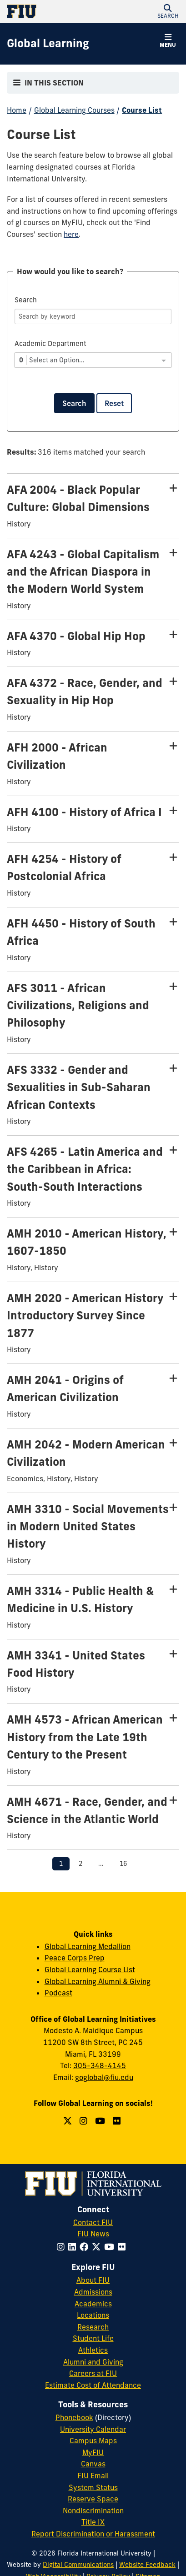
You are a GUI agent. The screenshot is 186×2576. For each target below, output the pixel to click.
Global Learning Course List (90, 1969)
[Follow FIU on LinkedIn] (74, 2246)
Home (16, 110)
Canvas (93, 2463)
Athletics (93, 2350)
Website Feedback (147, 2565)
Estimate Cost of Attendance (93, 2385)
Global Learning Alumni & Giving (98, 1981)
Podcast (58, 1992)
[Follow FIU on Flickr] (123, 2246)
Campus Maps (93, 2440)
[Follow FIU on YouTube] (111, 2246)
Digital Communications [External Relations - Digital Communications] (78, 2565)
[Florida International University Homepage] (50, 11)
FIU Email (93, 2475)
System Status (93, 2487)
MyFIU (93, 2452)
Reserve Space (93, 2498)
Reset (114, 403)
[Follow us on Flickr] (118, 2121)
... (101, 1863)
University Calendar (93, 2429)
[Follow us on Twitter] (68, 2121)
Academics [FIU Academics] (93, 2303)
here (71, 234)
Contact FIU (93, 2222)
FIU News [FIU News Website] (93, 2233)
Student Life (93, 2338)
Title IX (93, 2521)
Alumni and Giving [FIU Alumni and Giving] (93, 2361)
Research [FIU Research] (93, 2326)
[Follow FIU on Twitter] (98, 2246)
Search (74, 403)
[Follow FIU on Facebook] (86, 2246)
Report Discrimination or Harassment (93, 2533)
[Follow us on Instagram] (84, 2121)
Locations (93, 2315)
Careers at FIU (93, 2373)
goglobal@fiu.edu (104, 2077)
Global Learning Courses (74, 110)
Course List (142, 110)
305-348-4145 (99, 2065)
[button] (167, 11)
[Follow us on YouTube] (101, 2121)
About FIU (93, 2280)
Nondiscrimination (93, 2510)
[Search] (93, 316)
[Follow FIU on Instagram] (62, 2246)
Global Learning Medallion (88, 1946)
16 (123, 1863)
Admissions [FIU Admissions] (93, 2291)
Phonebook (74, 2417)
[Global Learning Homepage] (48, 43)
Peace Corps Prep (75, 1957)
